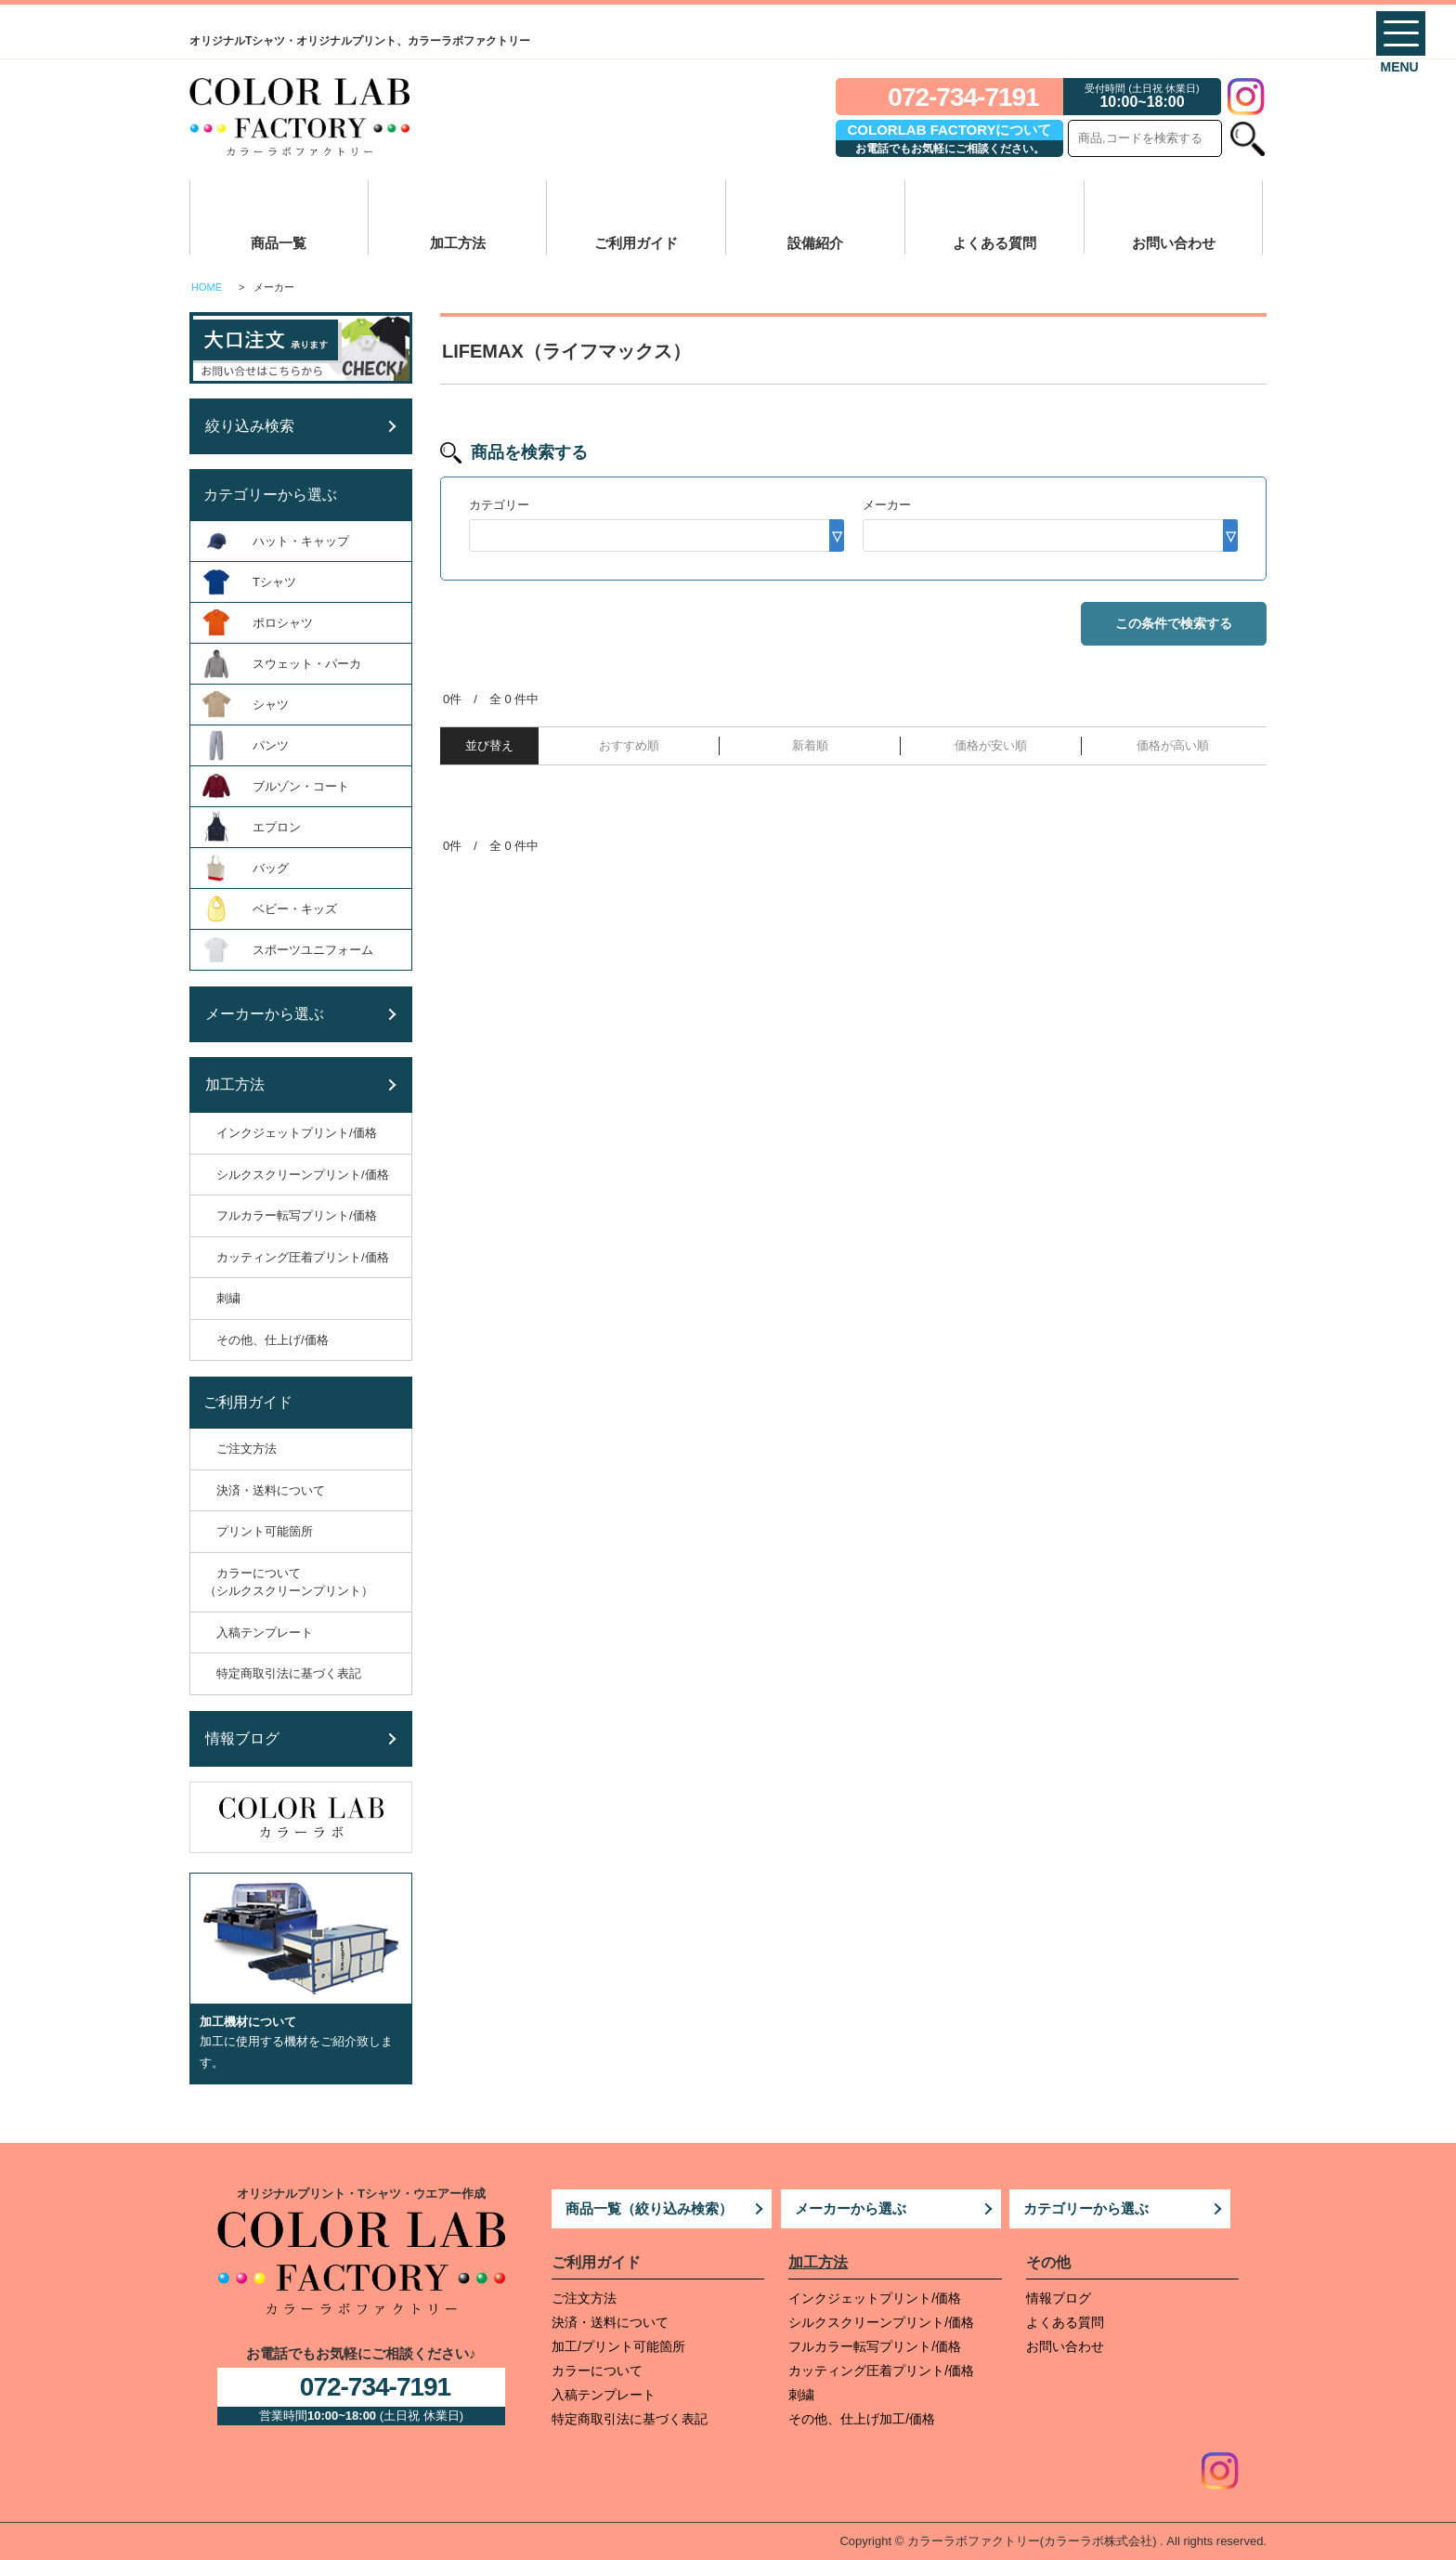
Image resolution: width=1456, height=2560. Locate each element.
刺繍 (801, 2394)
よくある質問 (994, 243)
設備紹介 (815, 243)
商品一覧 (278, 243)
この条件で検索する (1173, 623)
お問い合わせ (1174, 243)
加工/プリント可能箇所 (618, 2346)
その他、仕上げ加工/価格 (861, 2418)
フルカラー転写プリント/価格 (874, 2346)
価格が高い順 (1173, 745)
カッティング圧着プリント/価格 (881, 2370)
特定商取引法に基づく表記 (630, 2418)
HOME (206, 287)
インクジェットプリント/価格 (874, 2298)
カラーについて (597, 2370)
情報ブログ (1058, 2298)
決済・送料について (610, 2322)
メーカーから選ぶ (850, 2208)
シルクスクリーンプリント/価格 (881, 2322)
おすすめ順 (629, 745)
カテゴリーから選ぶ (1086, 2208)
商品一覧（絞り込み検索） (649, 2208)
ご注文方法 (584, 2298)
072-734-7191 (963, 97)
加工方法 (458, 243)
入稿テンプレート (604, 2394)
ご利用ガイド (636, 243)
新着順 (810, 745)
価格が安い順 (991, 745)
